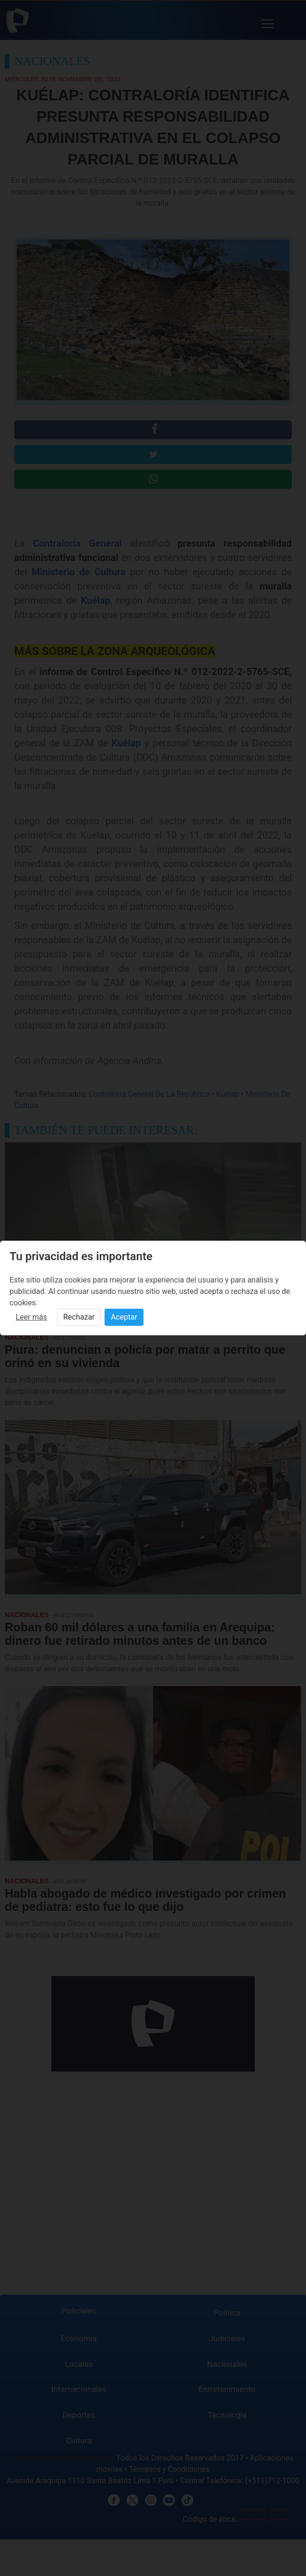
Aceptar (124, 1317)
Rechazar (79, 1317)
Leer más (31, 1317)
